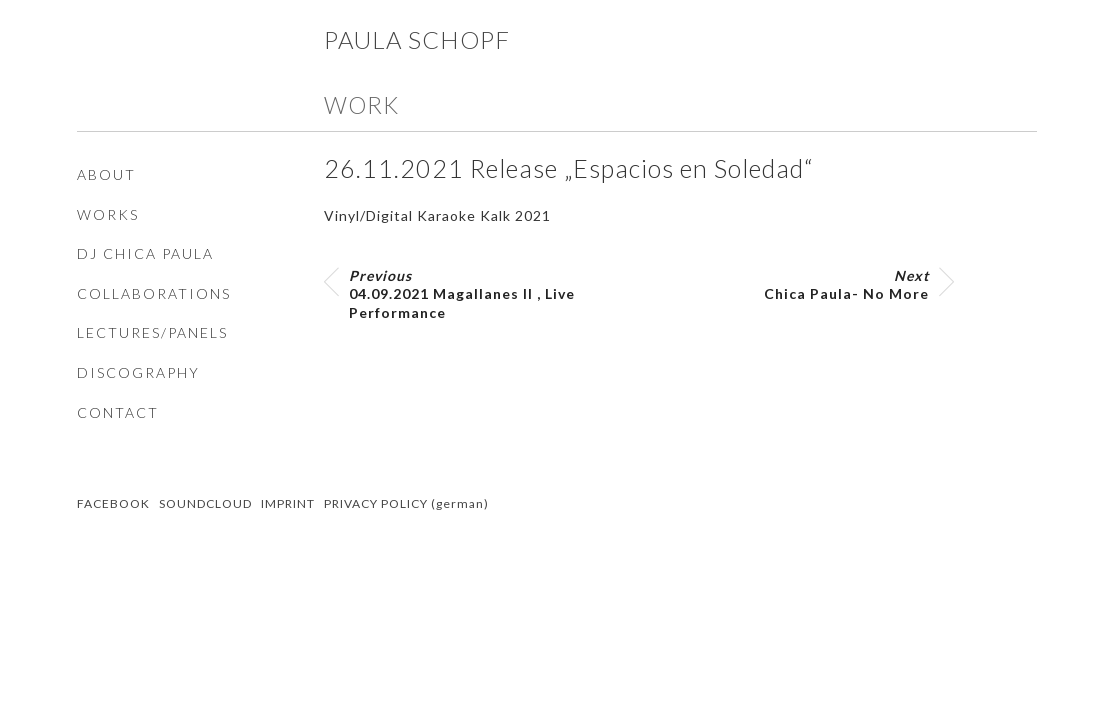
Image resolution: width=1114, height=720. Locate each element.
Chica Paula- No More (846, 284)
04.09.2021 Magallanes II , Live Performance (462, 293)
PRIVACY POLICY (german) (406, 503)
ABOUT (106, 174)
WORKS (108, 214)
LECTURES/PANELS (152, 332)
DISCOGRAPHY (138, 372)
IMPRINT (288, 503)
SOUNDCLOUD (205, 503)
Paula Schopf (417, 39)
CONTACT (118, 412)
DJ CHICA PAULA (145, 253)
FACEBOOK (113, 503)
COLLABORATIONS (154, 293)
